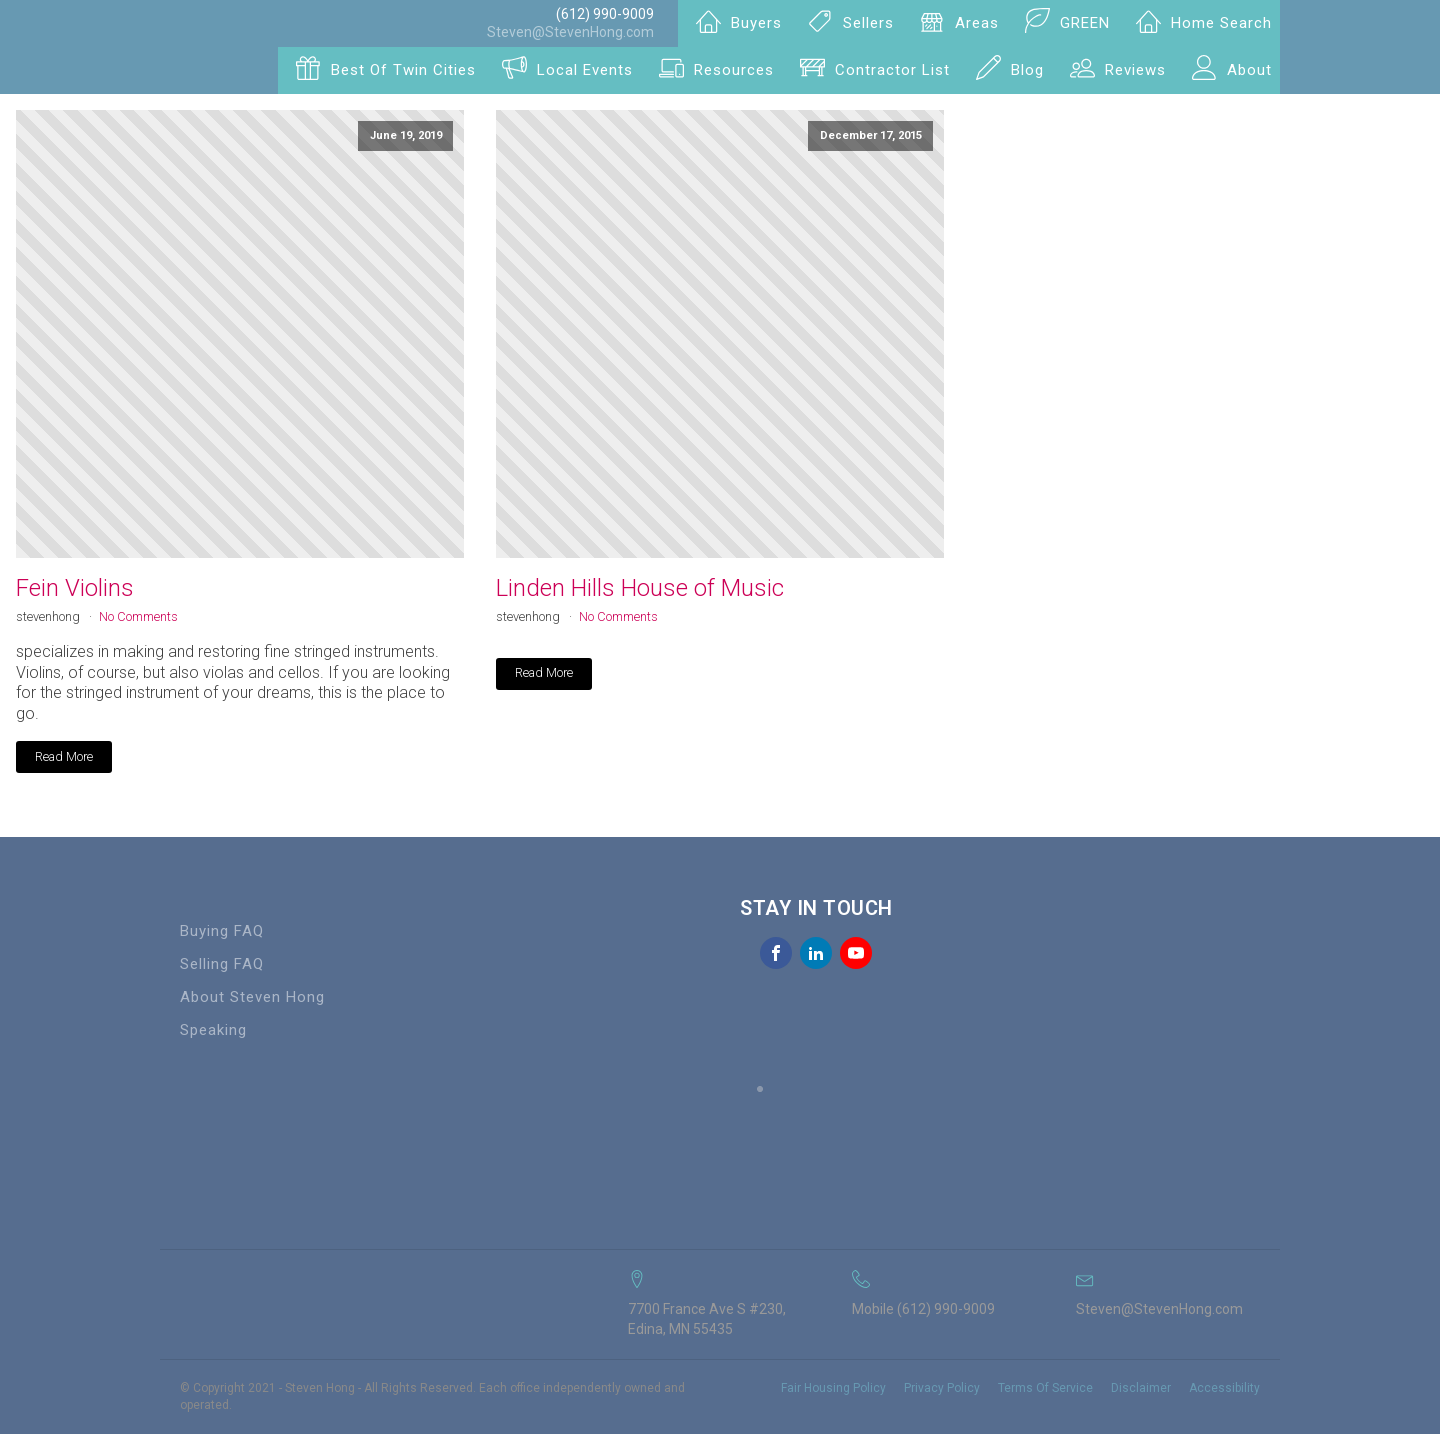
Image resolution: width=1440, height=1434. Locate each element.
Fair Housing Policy (833, 1388)
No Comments (138, 616)
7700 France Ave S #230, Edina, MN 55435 (707, 1319)
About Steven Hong (252, 997)
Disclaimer (1141, 1388)
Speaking (213, 1030)
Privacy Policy (942, 1388)
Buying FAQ (222, 931)
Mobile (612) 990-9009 (923, 1309)
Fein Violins (75, 588)
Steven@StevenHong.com (570, 32)
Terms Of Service (1045, 1388)
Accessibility (1224, 1388)
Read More (64, 756)
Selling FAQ (222, 964)
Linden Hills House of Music (640, 588)
